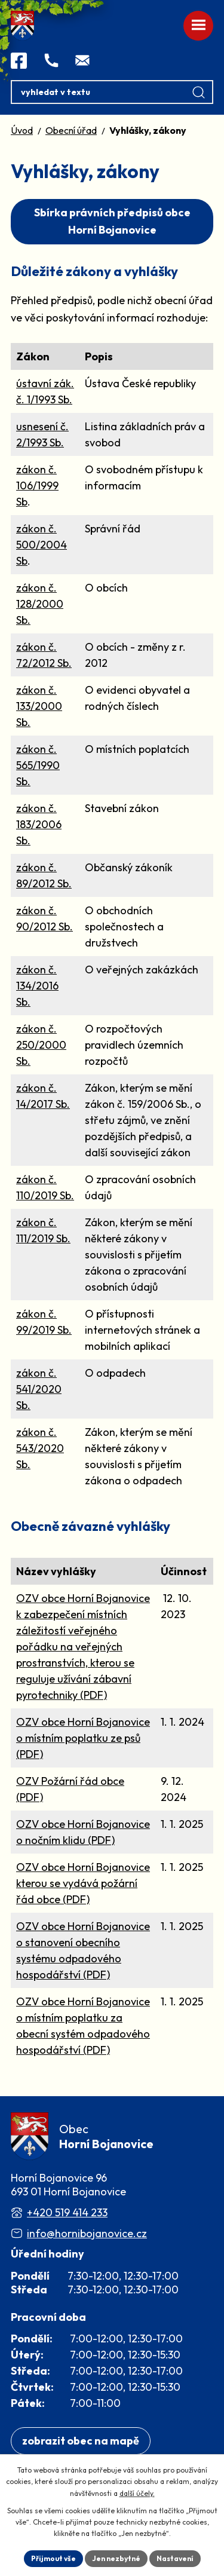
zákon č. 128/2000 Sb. (39, 604)
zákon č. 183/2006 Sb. (39, 824)
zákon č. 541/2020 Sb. (39, 1389)
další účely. (137, 2493)
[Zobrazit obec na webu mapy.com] (81, 2441)
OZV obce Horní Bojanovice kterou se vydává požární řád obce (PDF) (83, 1883)
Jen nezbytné (116, 2558)
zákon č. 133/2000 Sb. (39, 706)
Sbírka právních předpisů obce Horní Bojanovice (112, 221)
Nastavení (175, 2558)
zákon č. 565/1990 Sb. (38, 765)
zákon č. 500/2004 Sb (41, 545)
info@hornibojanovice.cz (87, 2233)
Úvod (22, 130)
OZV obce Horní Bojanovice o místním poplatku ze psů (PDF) (83, 1738)
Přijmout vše (53, 2558)
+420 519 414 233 (67, 2212)
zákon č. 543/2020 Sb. (40, 1448)
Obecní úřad (71, 130)
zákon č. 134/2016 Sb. (37, 986)
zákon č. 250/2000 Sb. (41, 1045)
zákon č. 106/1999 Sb (37, 485)
